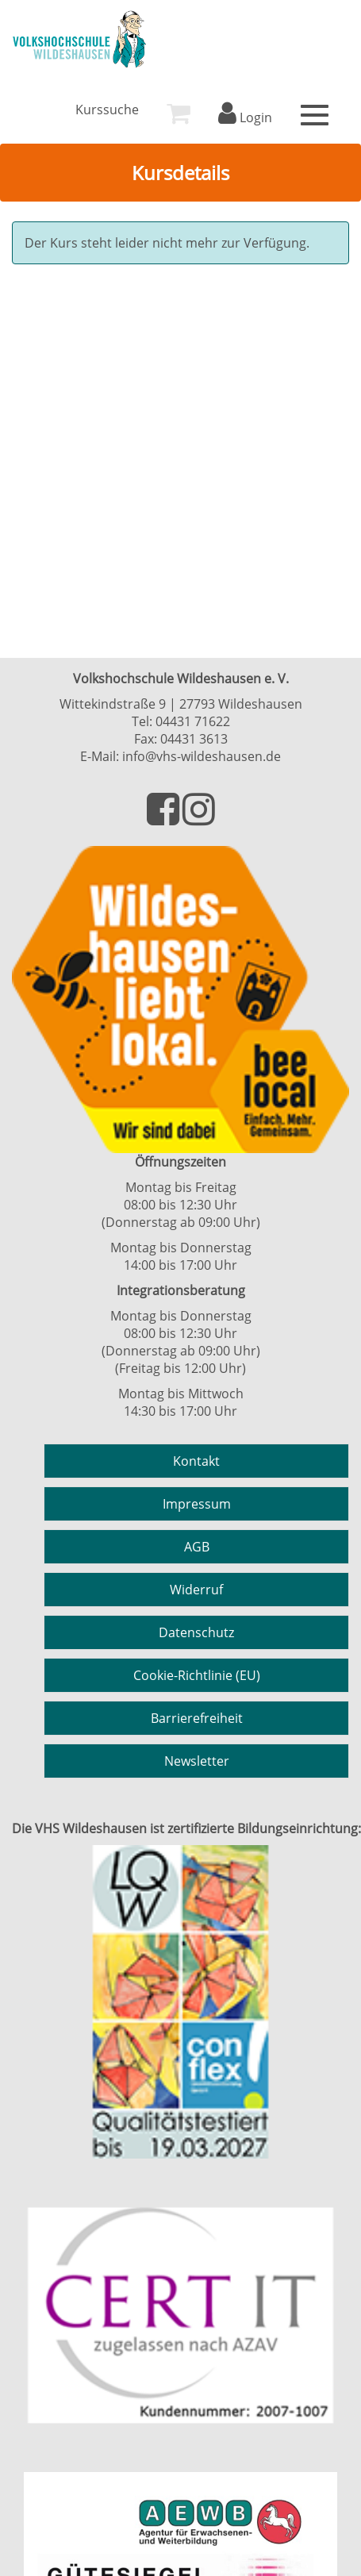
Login (245, 117)
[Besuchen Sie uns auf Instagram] (198, 818)
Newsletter (196, 1761)
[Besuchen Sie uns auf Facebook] (164, 818)
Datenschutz (196, 1632)
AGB (196, 1546)
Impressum (197, 1504)
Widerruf (196, 1589)
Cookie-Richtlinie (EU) (196, 1675)
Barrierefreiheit (197, 1718)
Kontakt (196, 1461)
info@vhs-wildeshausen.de (201, 756)
